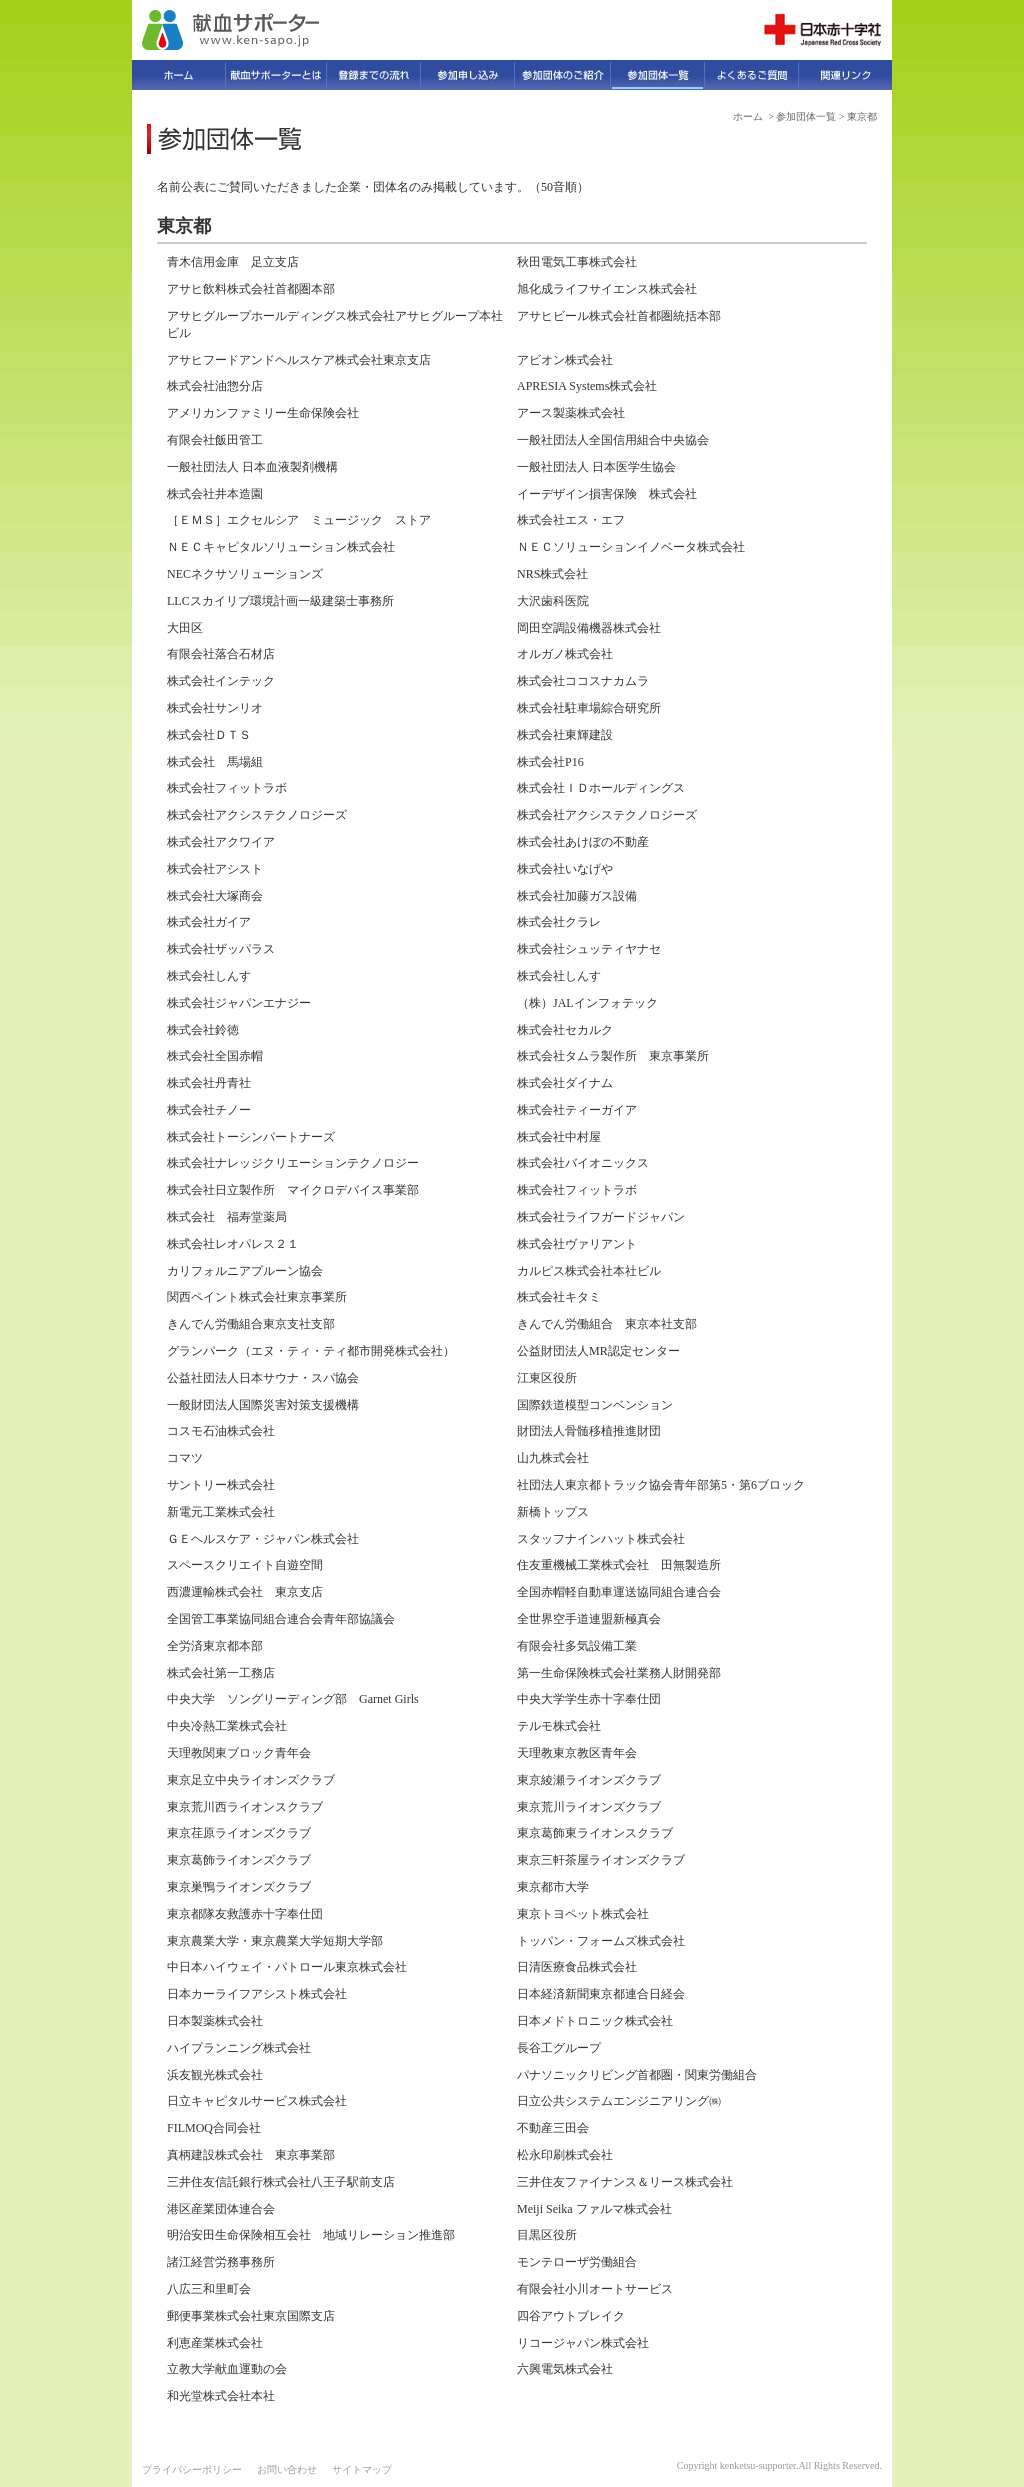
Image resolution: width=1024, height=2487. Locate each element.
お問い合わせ (287, 2469)
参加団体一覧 (806, 116)
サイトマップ (362, 2469)
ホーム (748, 116)
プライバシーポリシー (192, 2469)
